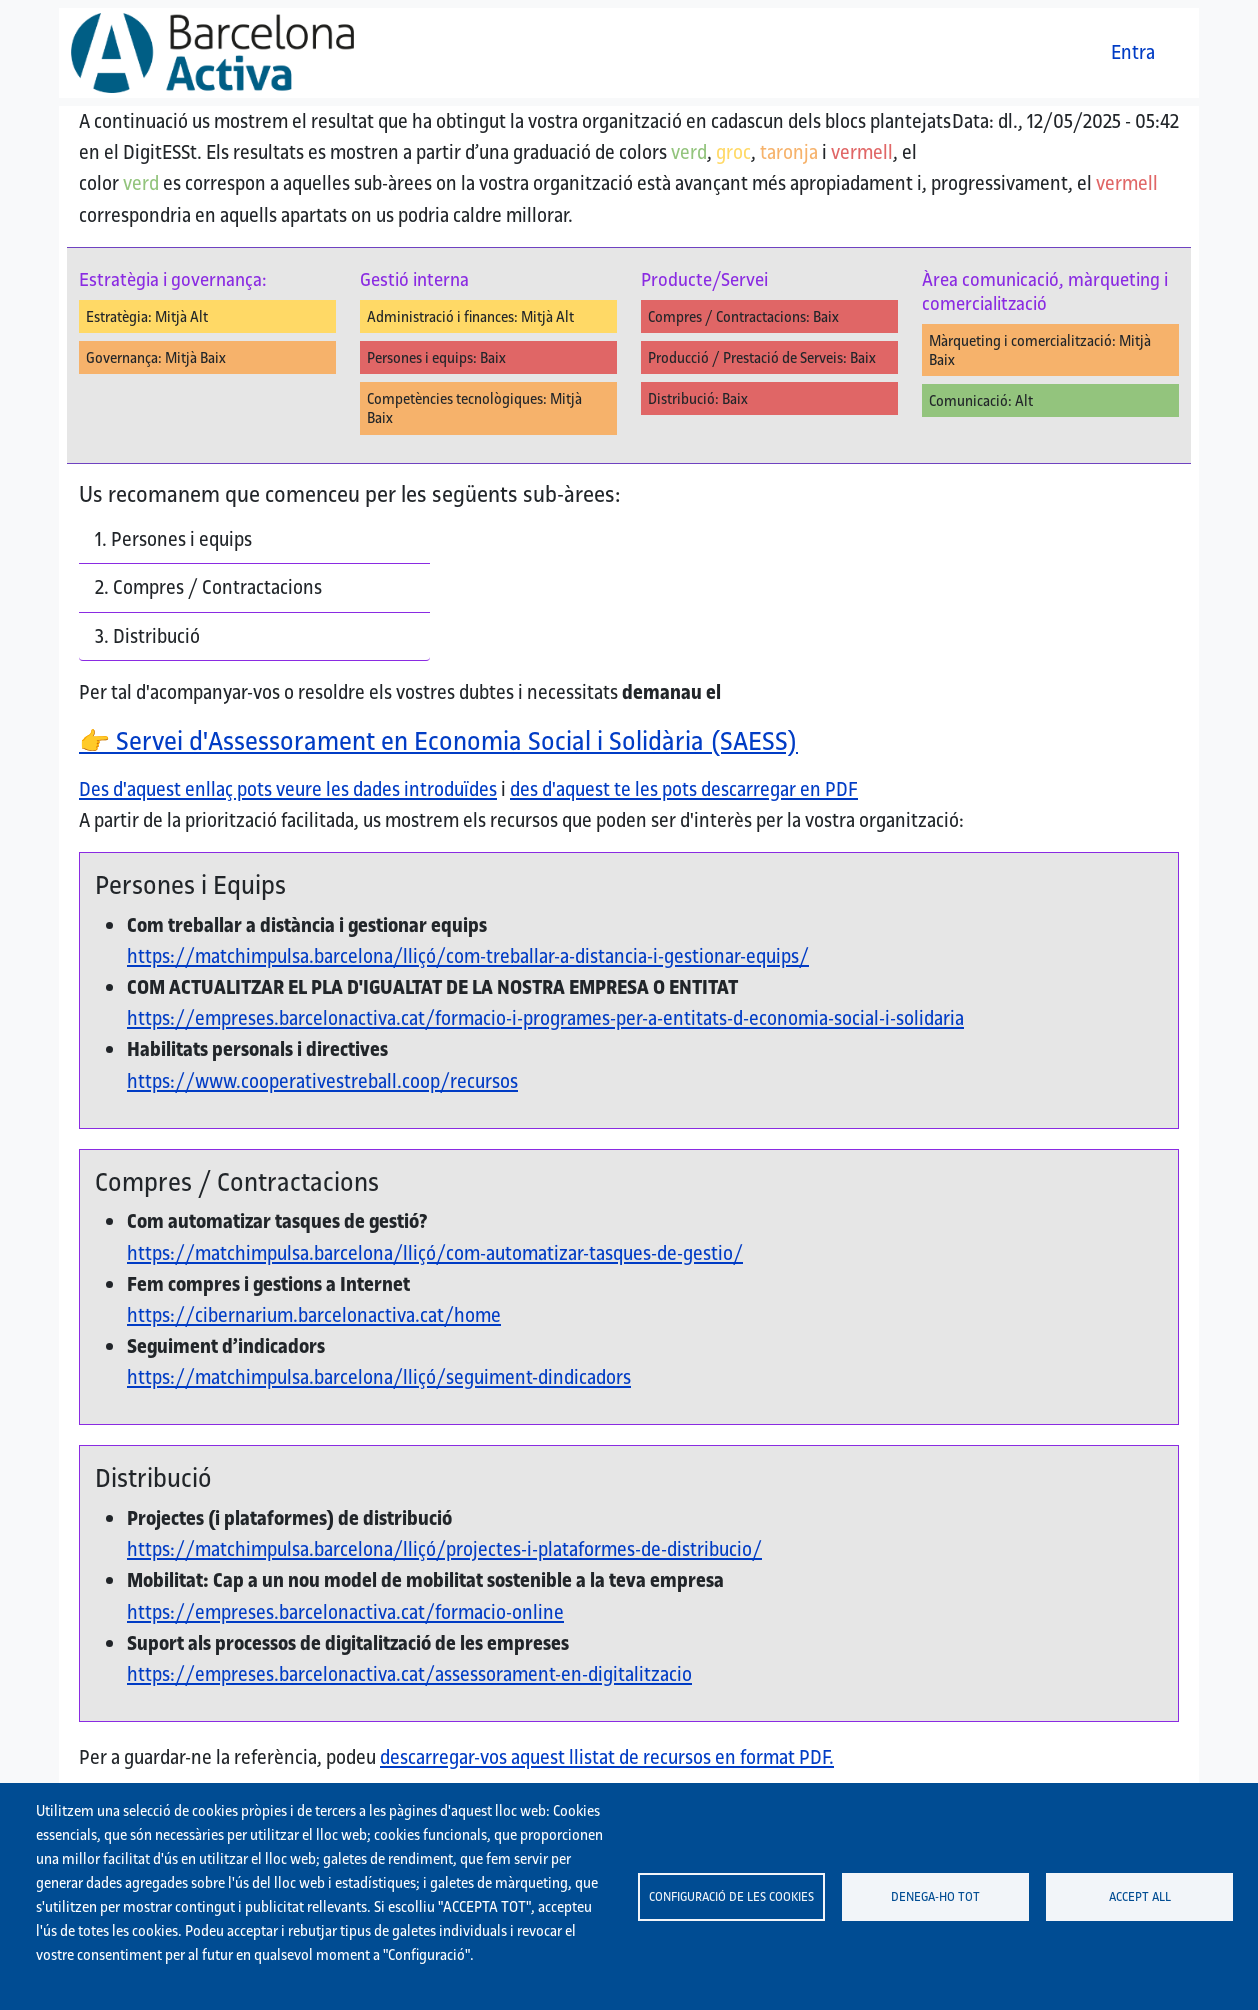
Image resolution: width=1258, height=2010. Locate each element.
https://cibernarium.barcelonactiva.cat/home (314, 1315)
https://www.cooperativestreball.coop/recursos (322, 1081)
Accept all (1140, 1896)
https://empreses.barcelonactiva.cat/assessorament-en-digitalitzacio (409, 1674)
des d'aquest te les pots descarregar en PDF (684, 789)
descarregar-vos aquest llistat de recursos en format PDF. (607, 1757)
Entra (1133, 52)
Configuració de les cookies (731, 1896)
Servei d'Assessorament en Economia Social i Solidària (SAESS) (438, 740)
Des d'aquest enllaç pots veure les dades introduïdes (288, 789)
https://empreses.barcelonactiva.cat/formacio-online (345, 1612)
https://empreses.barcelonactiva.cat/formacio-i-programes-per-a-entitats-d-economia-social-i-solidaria (545, 1018)
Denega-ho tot (935, 1896)
